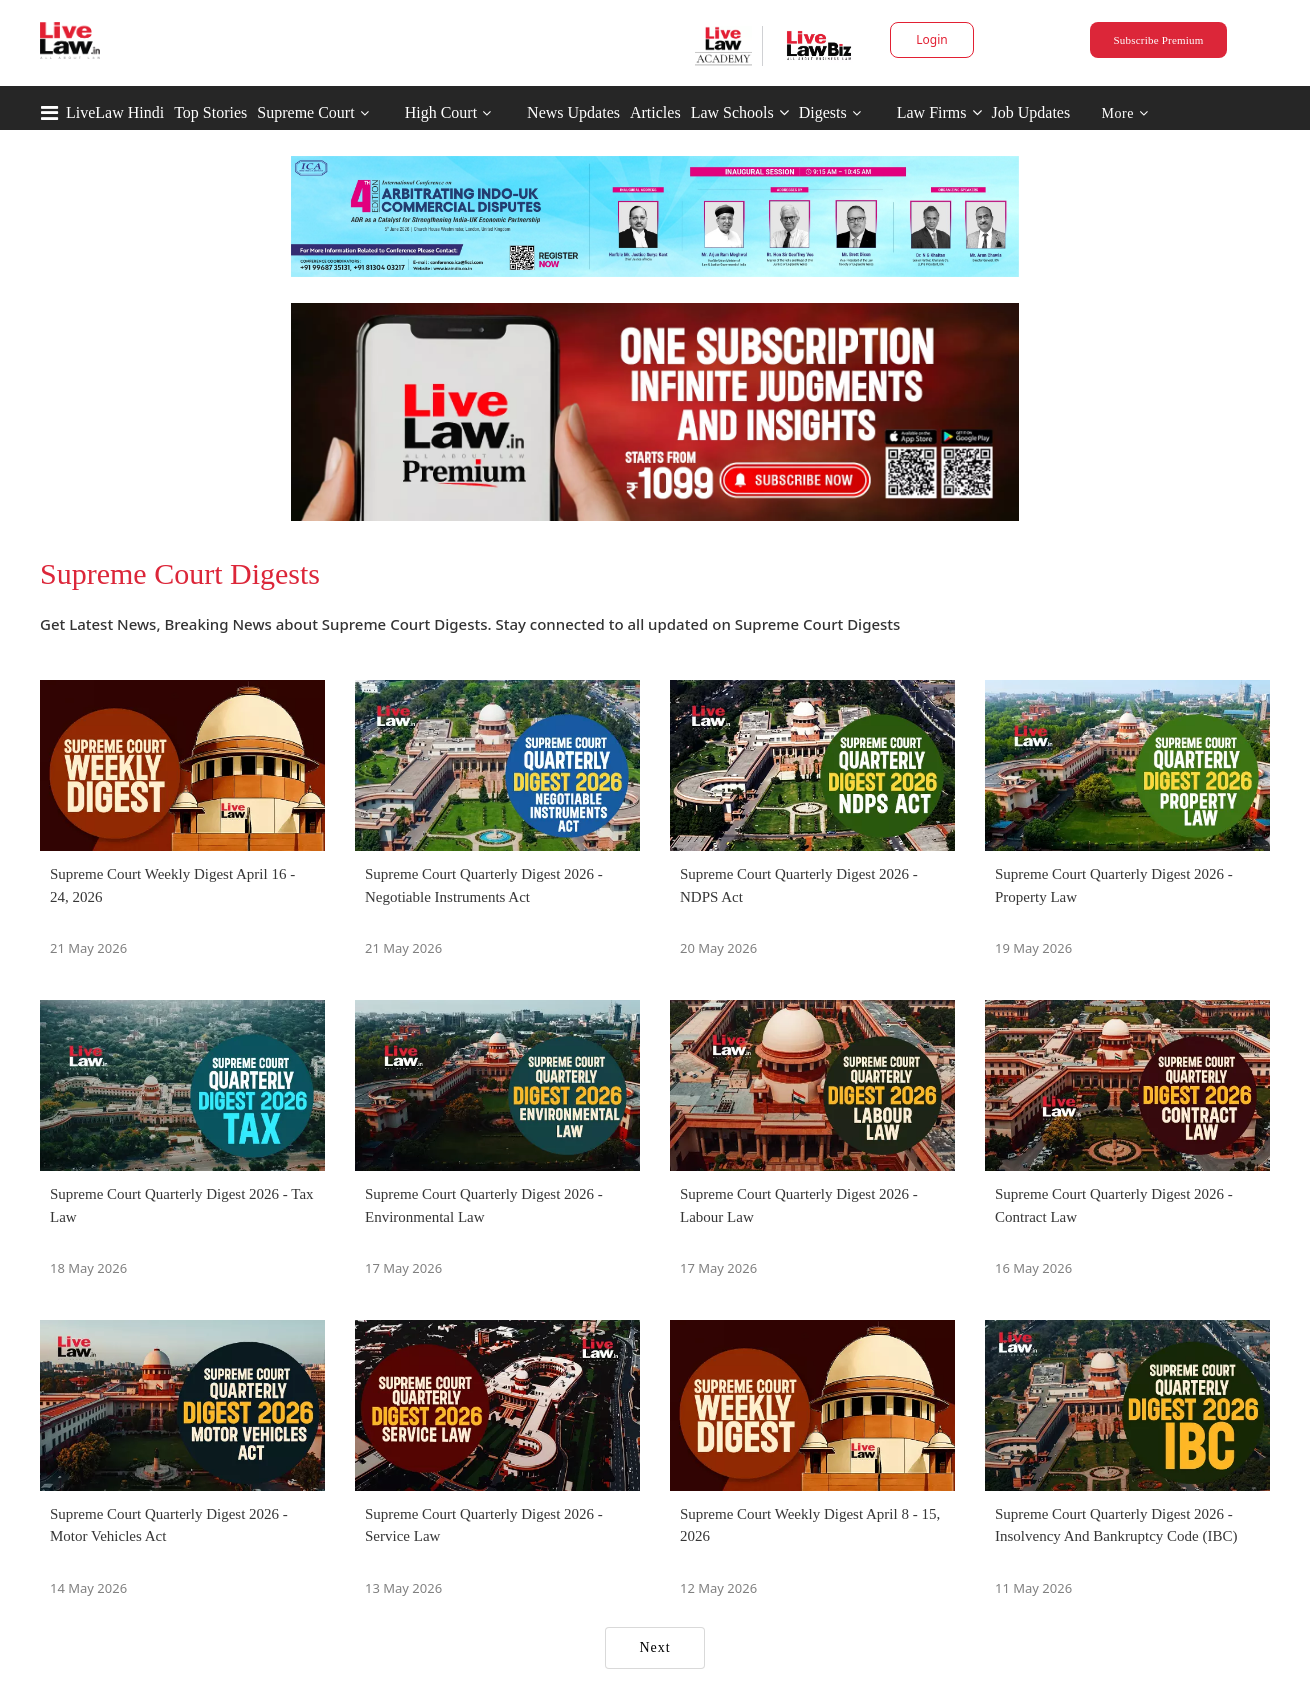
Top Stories (210, 112)
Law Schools (740, 112)
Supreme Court (305, 112)
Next (654, 1647)
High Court (441, 112)
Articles (655, 112)
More (1125, 113)
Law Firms (939, 112)
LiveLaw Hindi (115, 112)
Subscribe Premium (1158, 40)
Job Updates (1031, 112)
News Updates (573, 112)
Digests (823, 112)
